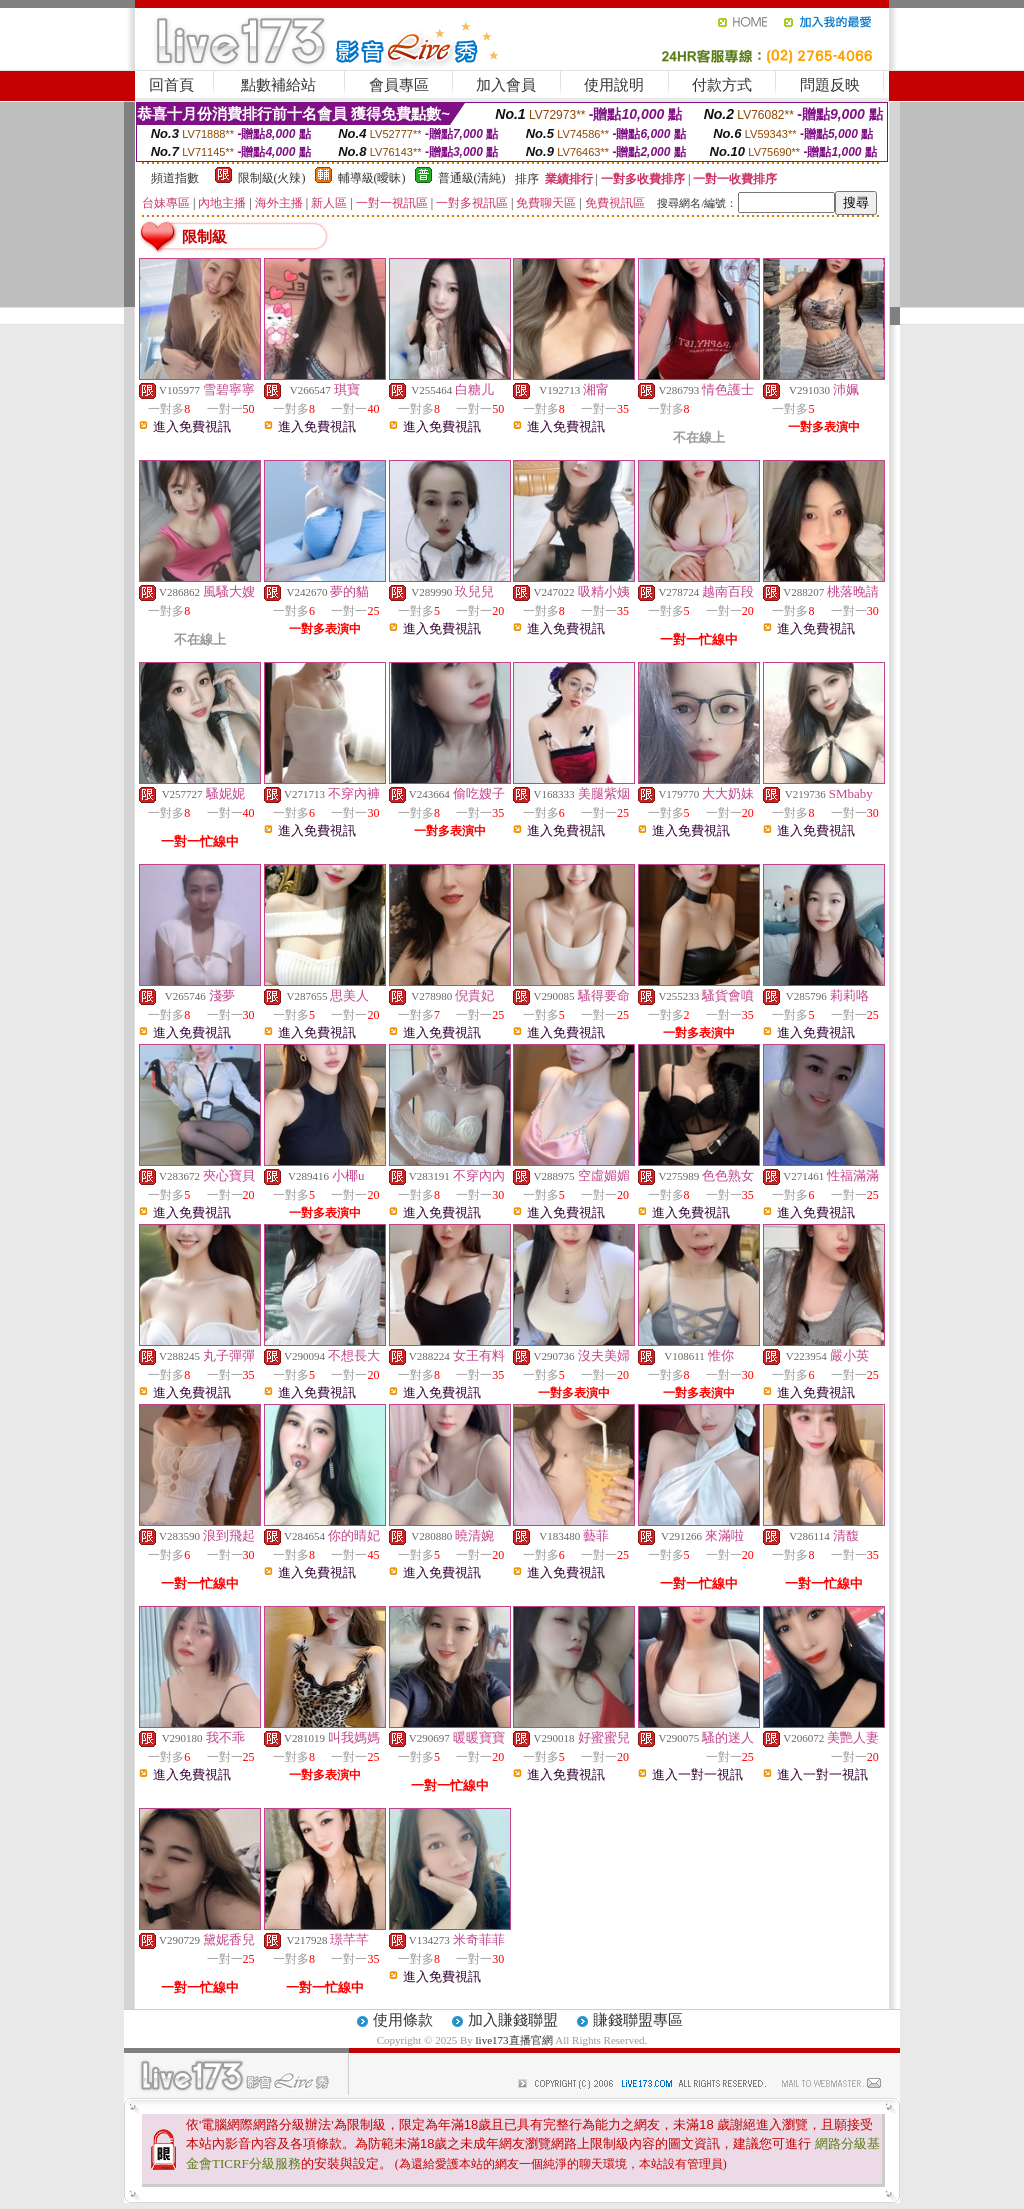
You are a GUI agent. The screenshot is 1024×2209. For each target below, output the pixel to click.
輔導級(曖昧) (372, 178)
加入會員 (506, 85)
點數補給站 (278, 85)
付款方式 (722, 85)
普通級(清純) (472, 178)
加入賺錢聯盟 (513, 2020)
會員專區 (399, 85)
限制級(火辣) (272, 178)
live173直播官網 (514, 2040)
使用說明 (614, 85)
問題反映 (830, 85)
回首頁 (171, 85)
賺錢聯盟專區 (638, 2020)
